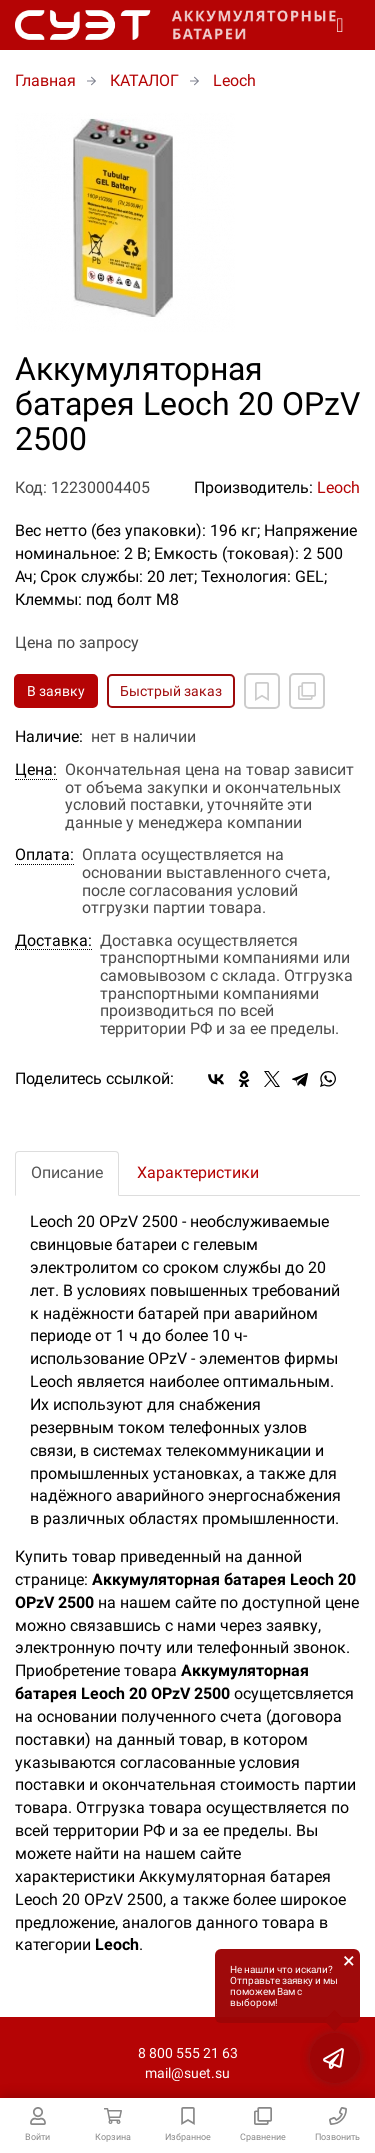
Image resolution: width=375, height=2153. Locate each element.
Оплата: (44, 855)
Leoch (338, 487)
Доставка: (53, 941)
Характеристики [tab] (198, 1172)
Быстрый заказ (171, 691)
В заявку (56, 691)
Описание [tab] (67, 1172)
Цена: (36, 770)
